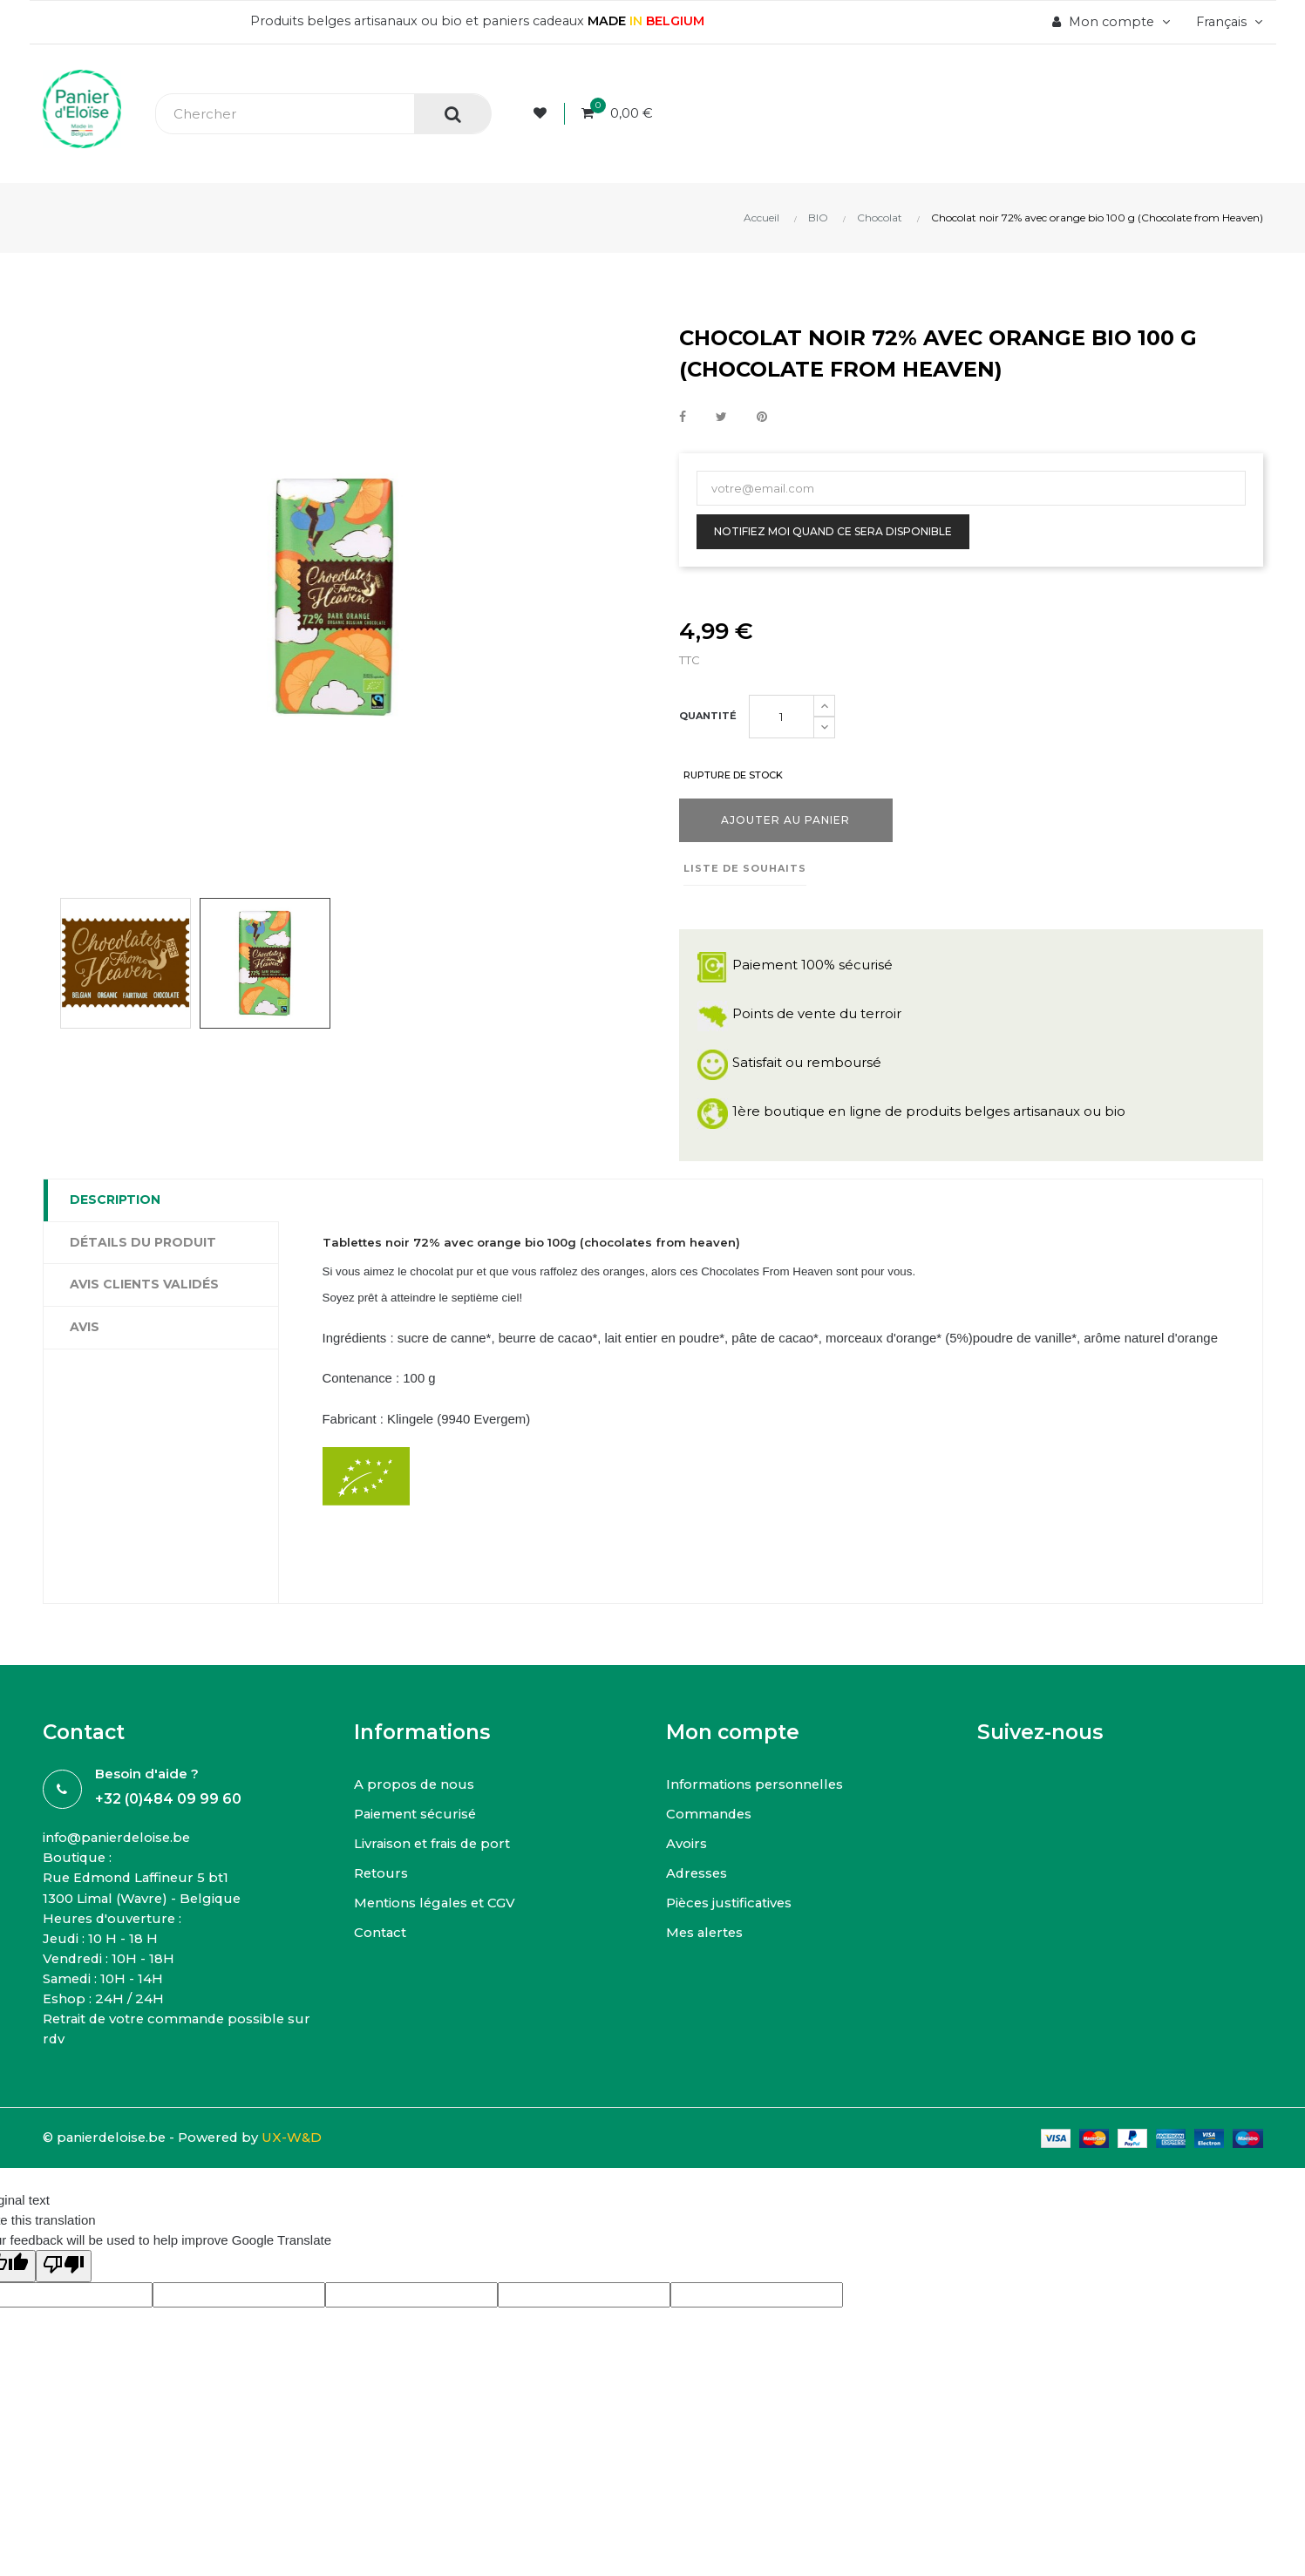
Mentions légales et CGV (437, 1928)
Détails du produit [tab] (143, 1242)
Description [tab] (115, 1200)
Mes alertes (706, 1957)
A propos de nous (415, 1809)
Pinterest (762, 417)
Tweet (721, 417)
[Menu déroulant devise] (1225, 22)
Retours (381, 1898)
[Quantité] (781, 716)
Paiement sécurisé (417, 1839)
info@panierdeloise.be (119, 1863)
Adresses (698, 1898)
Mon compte (732, 1757)
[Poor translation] (64, 2292)
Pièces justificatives (730, 1928)
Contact (380, 1957)
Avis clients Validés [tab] (144, 1285)
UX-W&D (300, 2163)
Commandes (710, 1839)
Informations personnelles (756, 1809)
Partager (682, 417)
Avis (84, 1328)
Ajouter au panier (785, 820)
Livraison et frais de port (434, 1868)
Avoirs (686, 1868)
